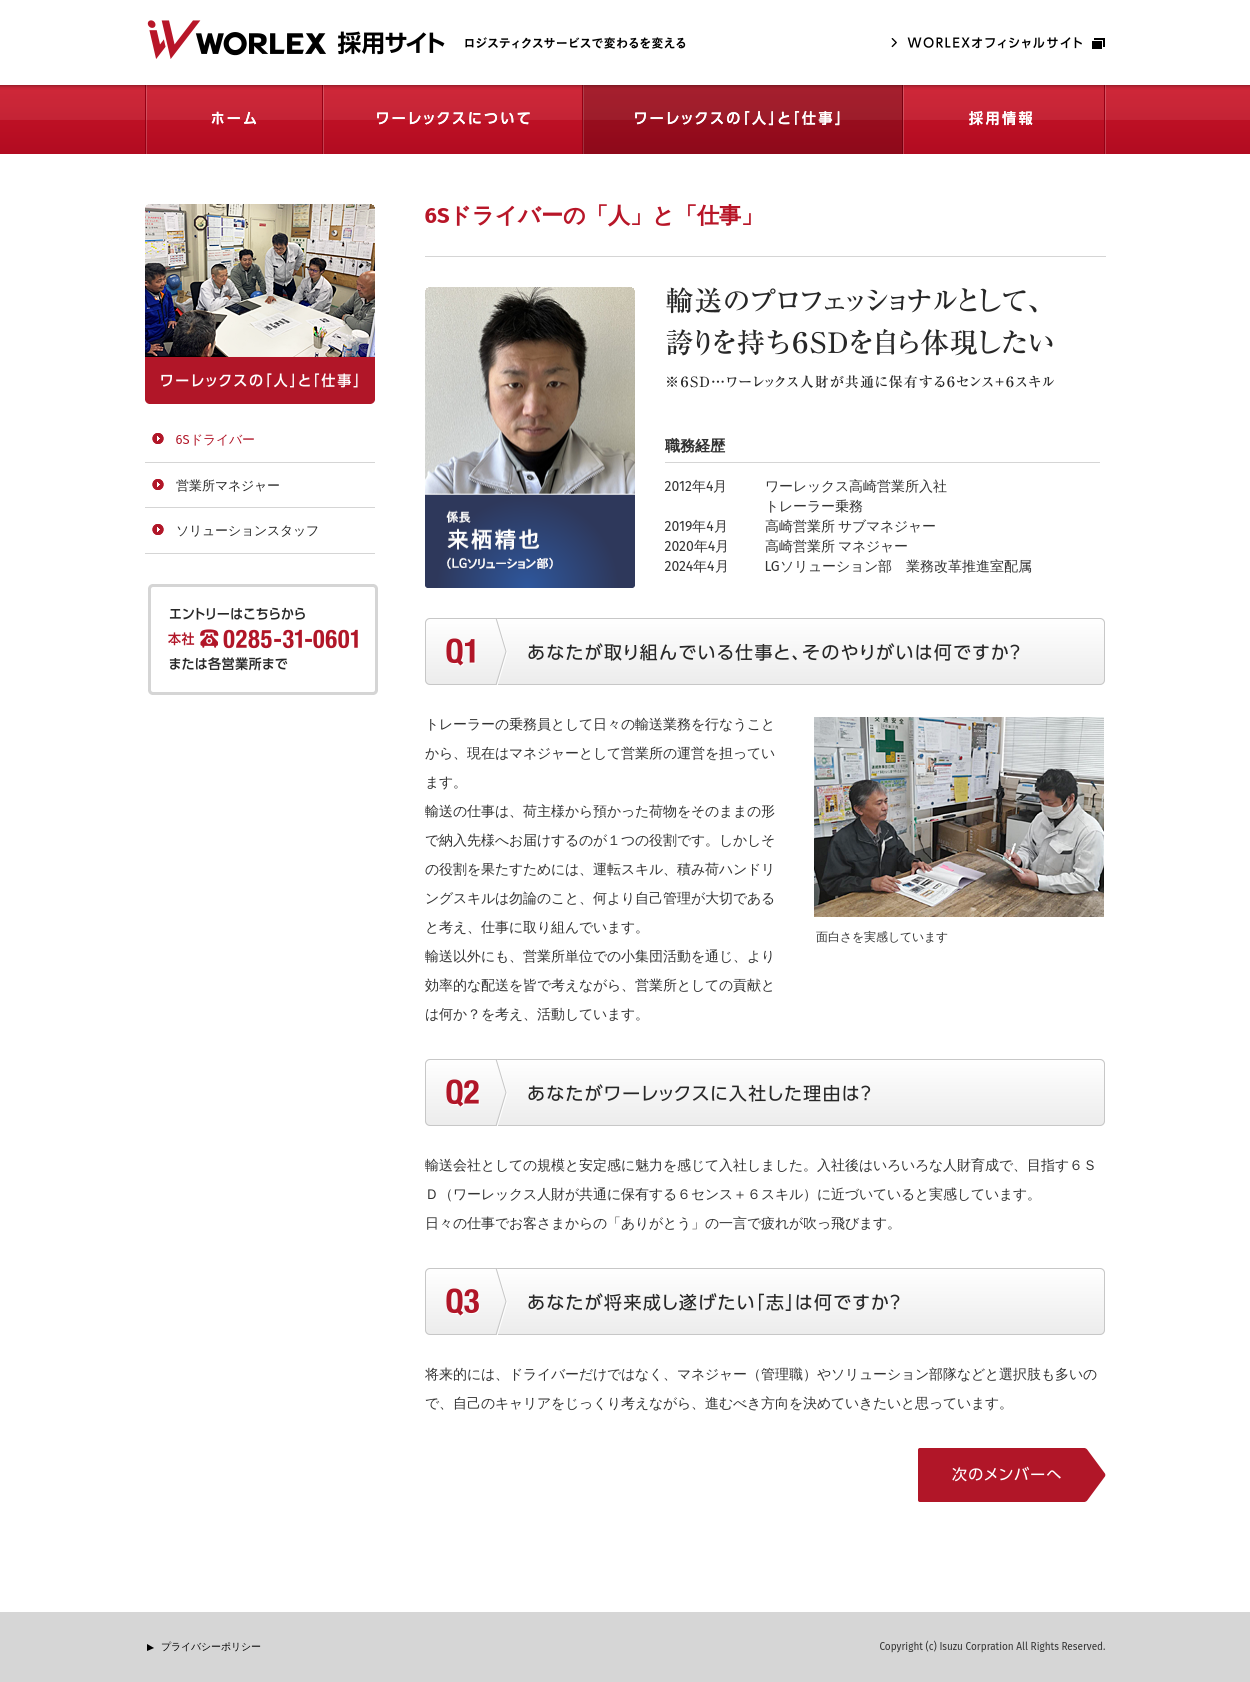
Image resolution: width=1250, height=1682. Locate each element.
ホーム (234, 119)
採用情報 (1004, 119)
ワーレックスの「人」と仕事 (743, 119)
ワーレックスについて (453, 119)
